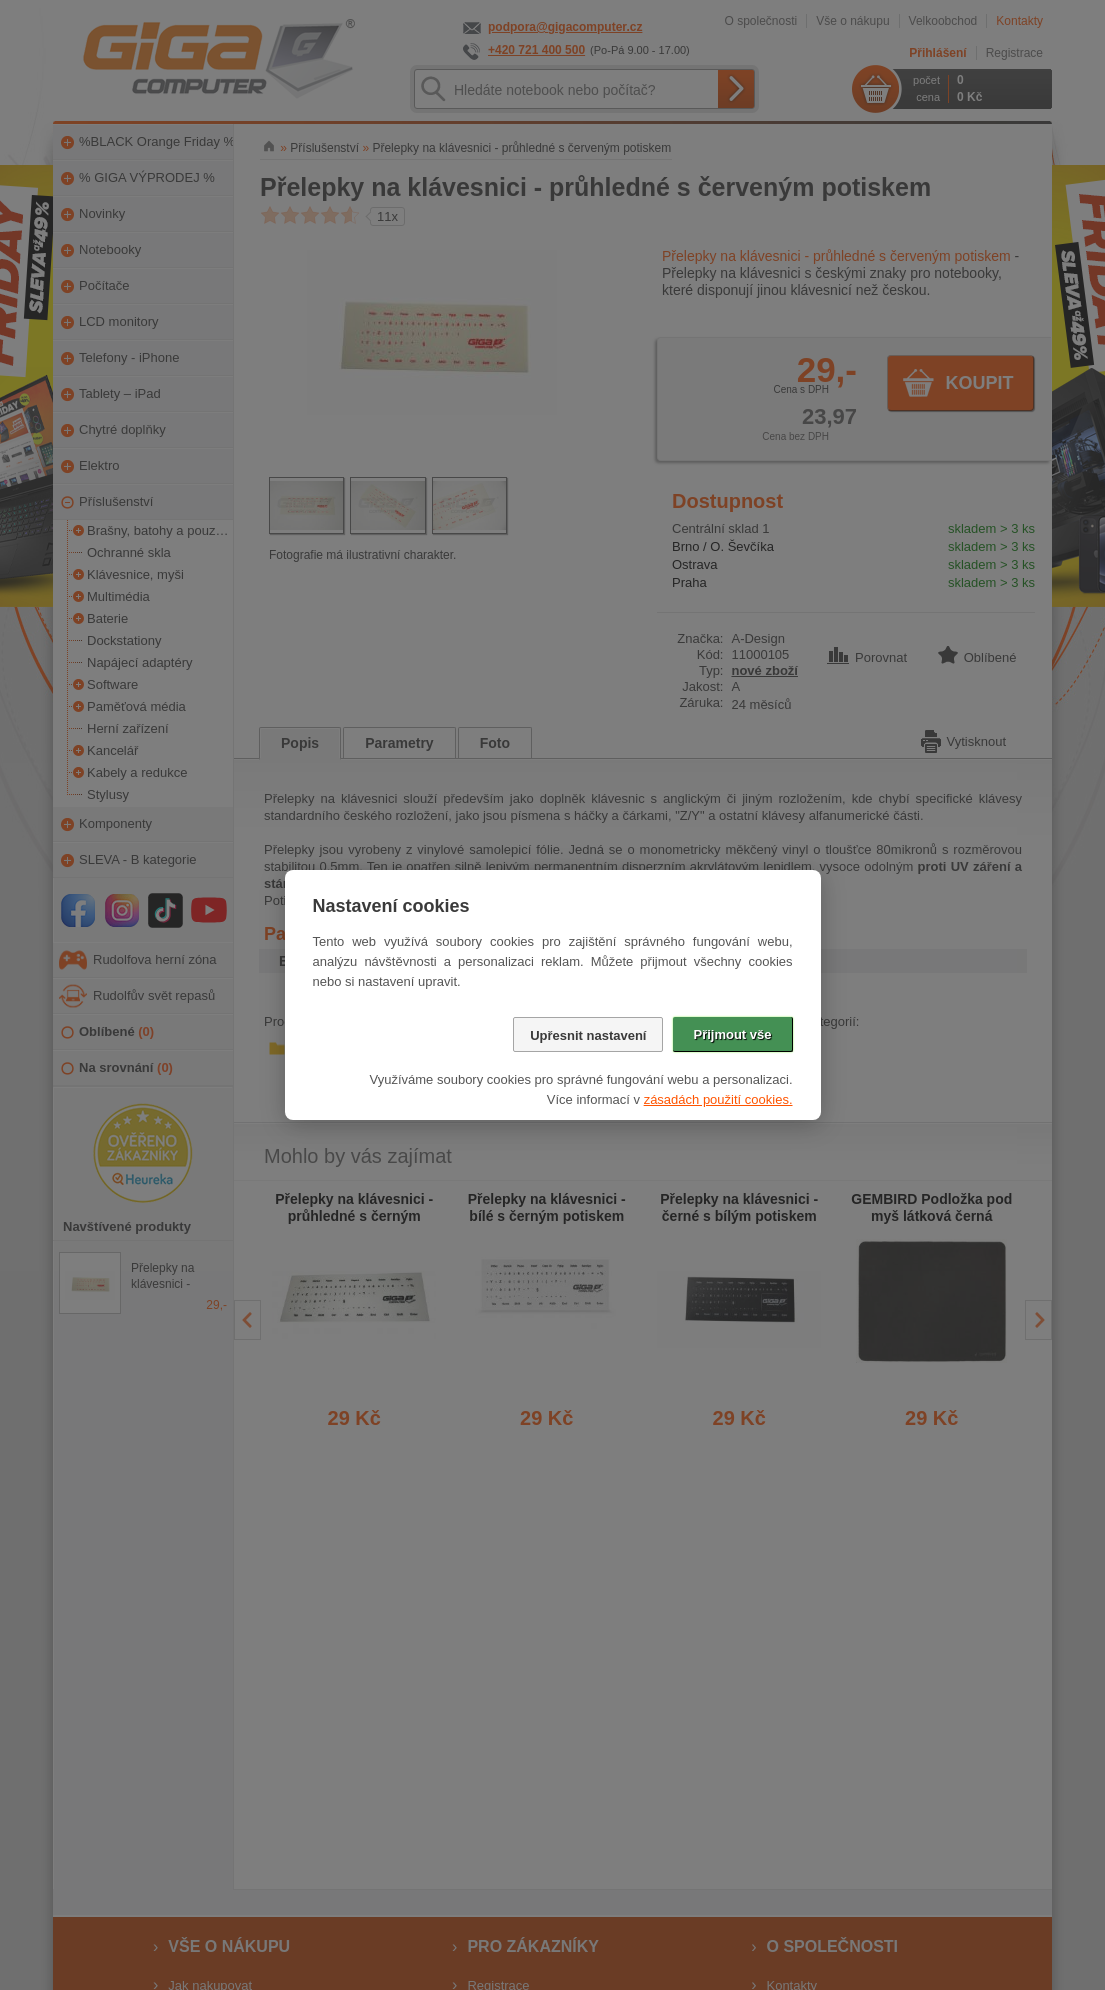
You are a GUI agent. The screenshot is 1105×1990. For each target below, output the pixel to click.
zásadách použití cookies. (718, 1099)
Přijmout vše (732, 1034)
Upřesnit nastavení (588, 1035)
